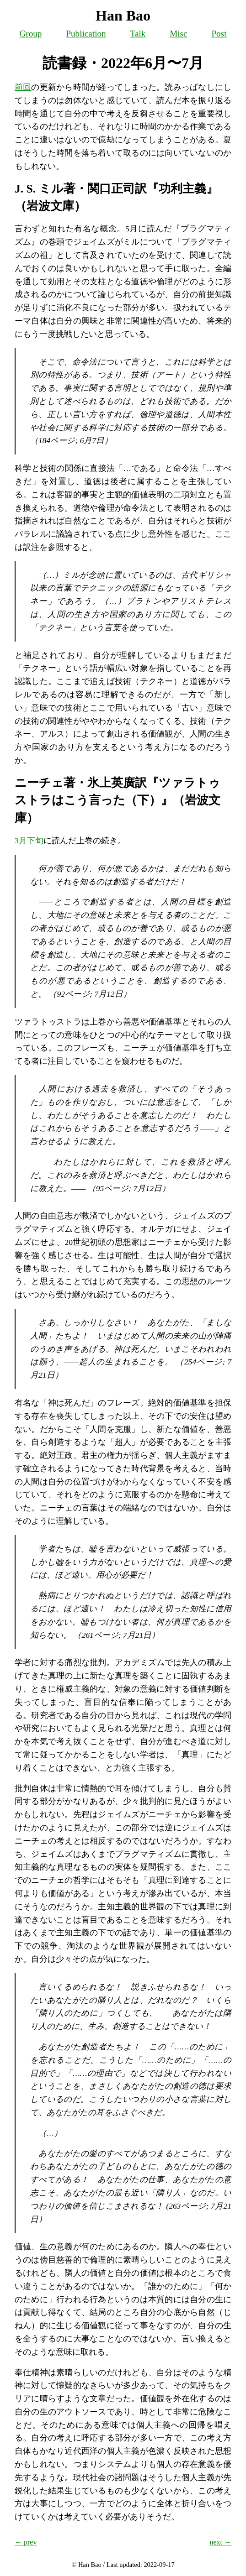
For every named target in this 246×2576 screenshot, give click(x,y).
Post (218, 33)
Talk (138, 33)
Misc (178, 33)
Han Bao (123, 15)
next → (220, 2542)
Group (30, 33)
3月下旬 (29, 840)
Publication (86, 33)
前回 (23, 87)
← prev (26, 2542)
